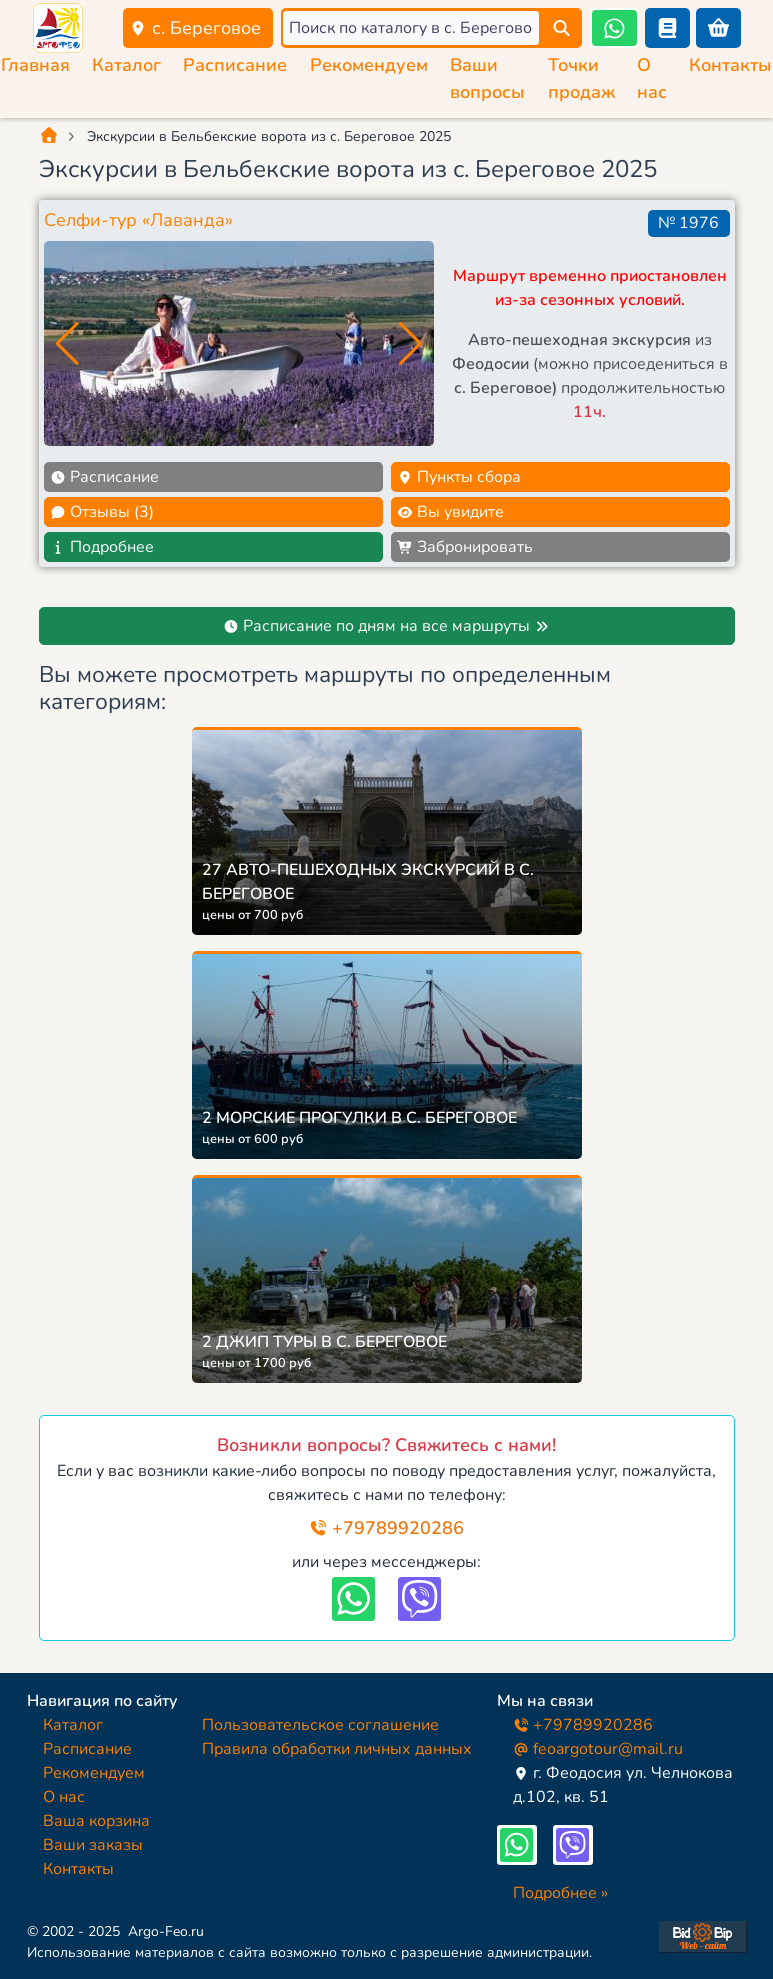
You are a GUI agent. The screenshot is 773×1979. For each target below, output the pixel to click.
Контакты (730, 65)
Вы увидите (450, 512)
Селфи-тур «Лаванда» (138, 220)
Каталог (126, 65)
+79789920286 (386, 1528)
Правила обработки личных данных (337, 1749)
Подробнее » (560, 1893)
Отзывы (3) (102, 512)
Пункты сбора (459, 477)
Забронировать (465, 547)
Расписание (235, 65)
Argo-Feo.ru (166, 1931)
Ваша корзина (96, 1821)
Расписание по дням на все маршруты (386, 626)
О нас (64, 1797)
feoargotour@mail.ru (598, 1749)
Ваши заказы (93, 1845)
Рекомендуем (369, 65)
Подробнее (102, 547)
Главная (35, 65)
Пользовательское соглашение (320, 1725)
